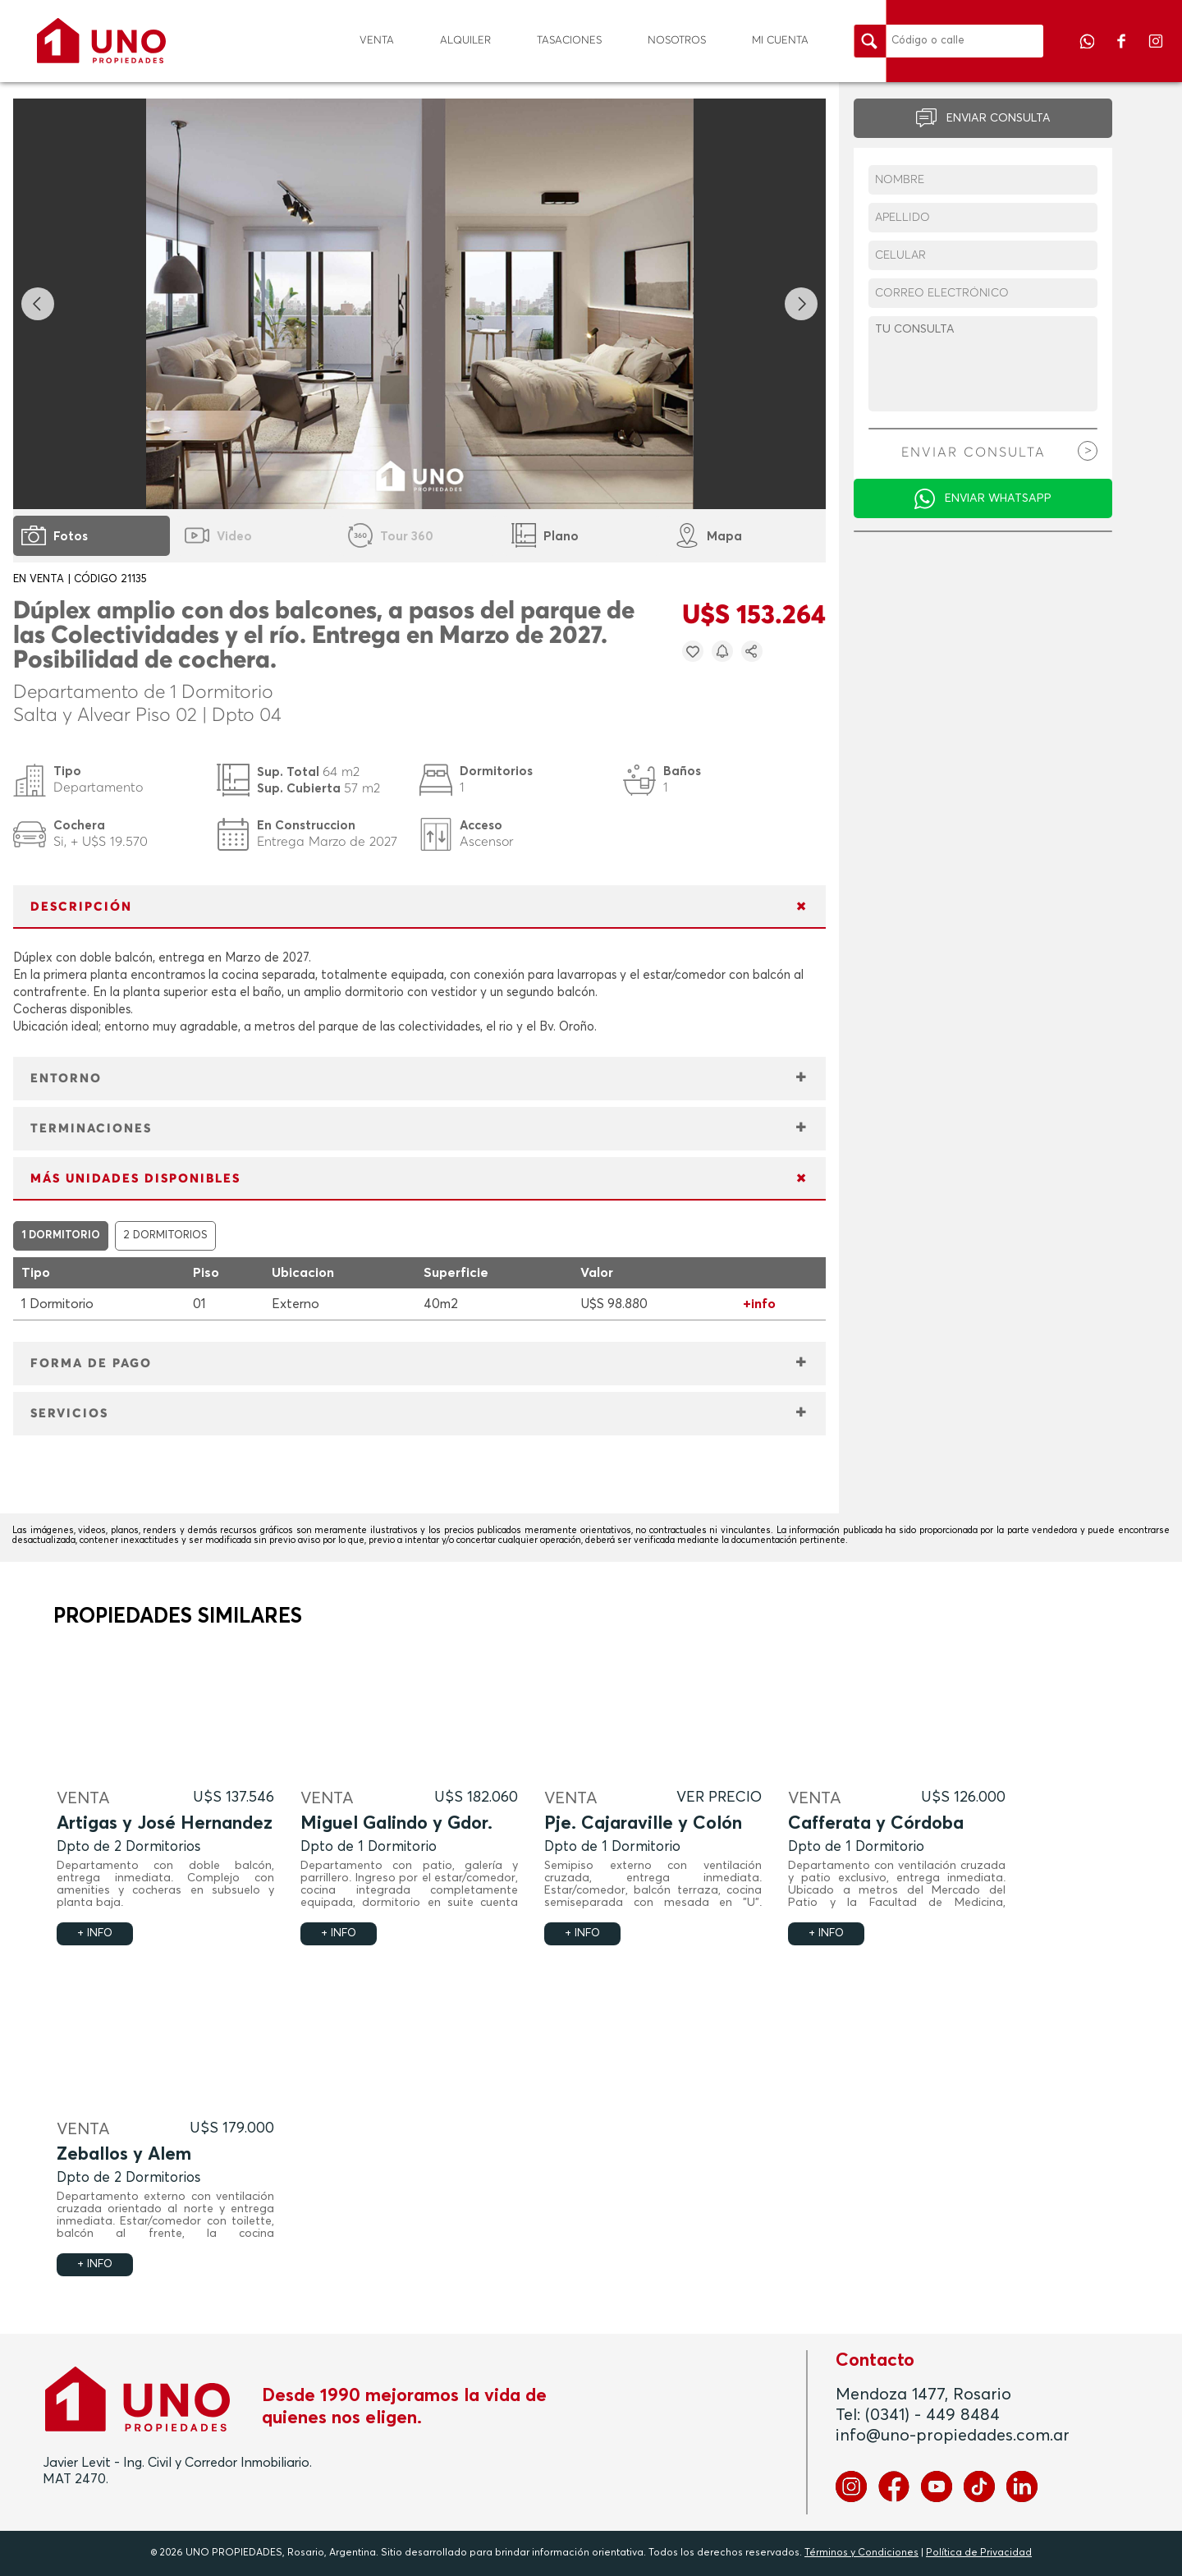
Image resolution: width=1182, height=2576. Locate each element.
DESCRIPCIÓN (81, 907)
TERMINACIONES (91, 1129)
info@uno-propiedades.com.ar (953, 2435)
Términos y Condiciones (861, 2553)
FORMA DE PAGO (91, 1363)
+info (759, 1304)
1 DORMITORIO (60, 1235)
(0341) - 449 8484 (932, 2415)
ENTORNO (66, 1078)
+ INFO (94, 1933)
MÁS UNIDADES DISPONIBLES (135, 1179)
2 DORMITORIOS (165, 1235)
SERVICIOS (69, 1413)
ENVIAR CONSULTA (998, 118)
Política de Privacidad (979, 2553)
